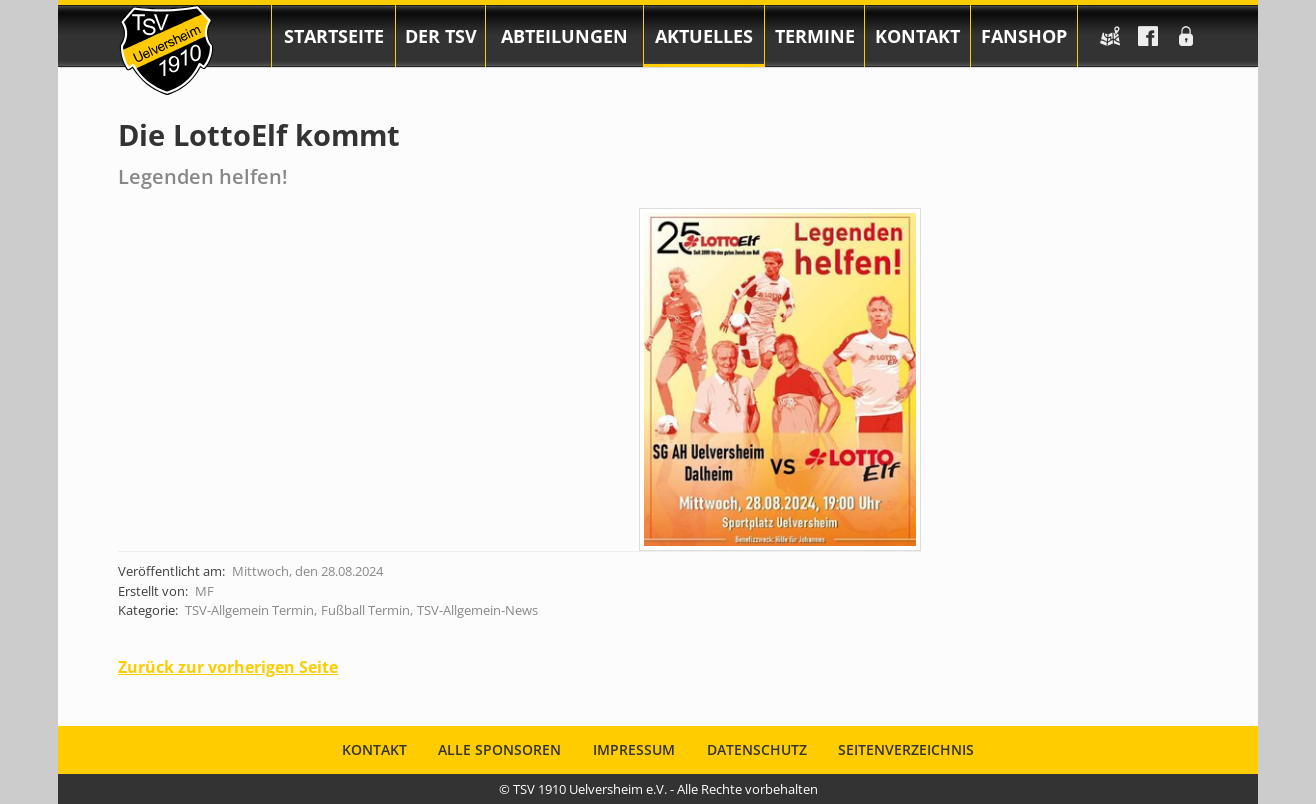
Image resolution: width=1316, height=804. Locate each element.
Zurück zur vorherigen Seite (228, 667)
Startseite (334, 36)
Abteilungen (564, 36)
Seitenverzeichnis (906, 749)
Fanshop (1024, 36)
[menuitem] (333, 36)
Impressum (634, 749)
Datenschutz (757, 749)
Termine (815, 36)
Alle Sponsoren (499, 749)
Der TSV (441, 36)
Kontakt (917, 36)
